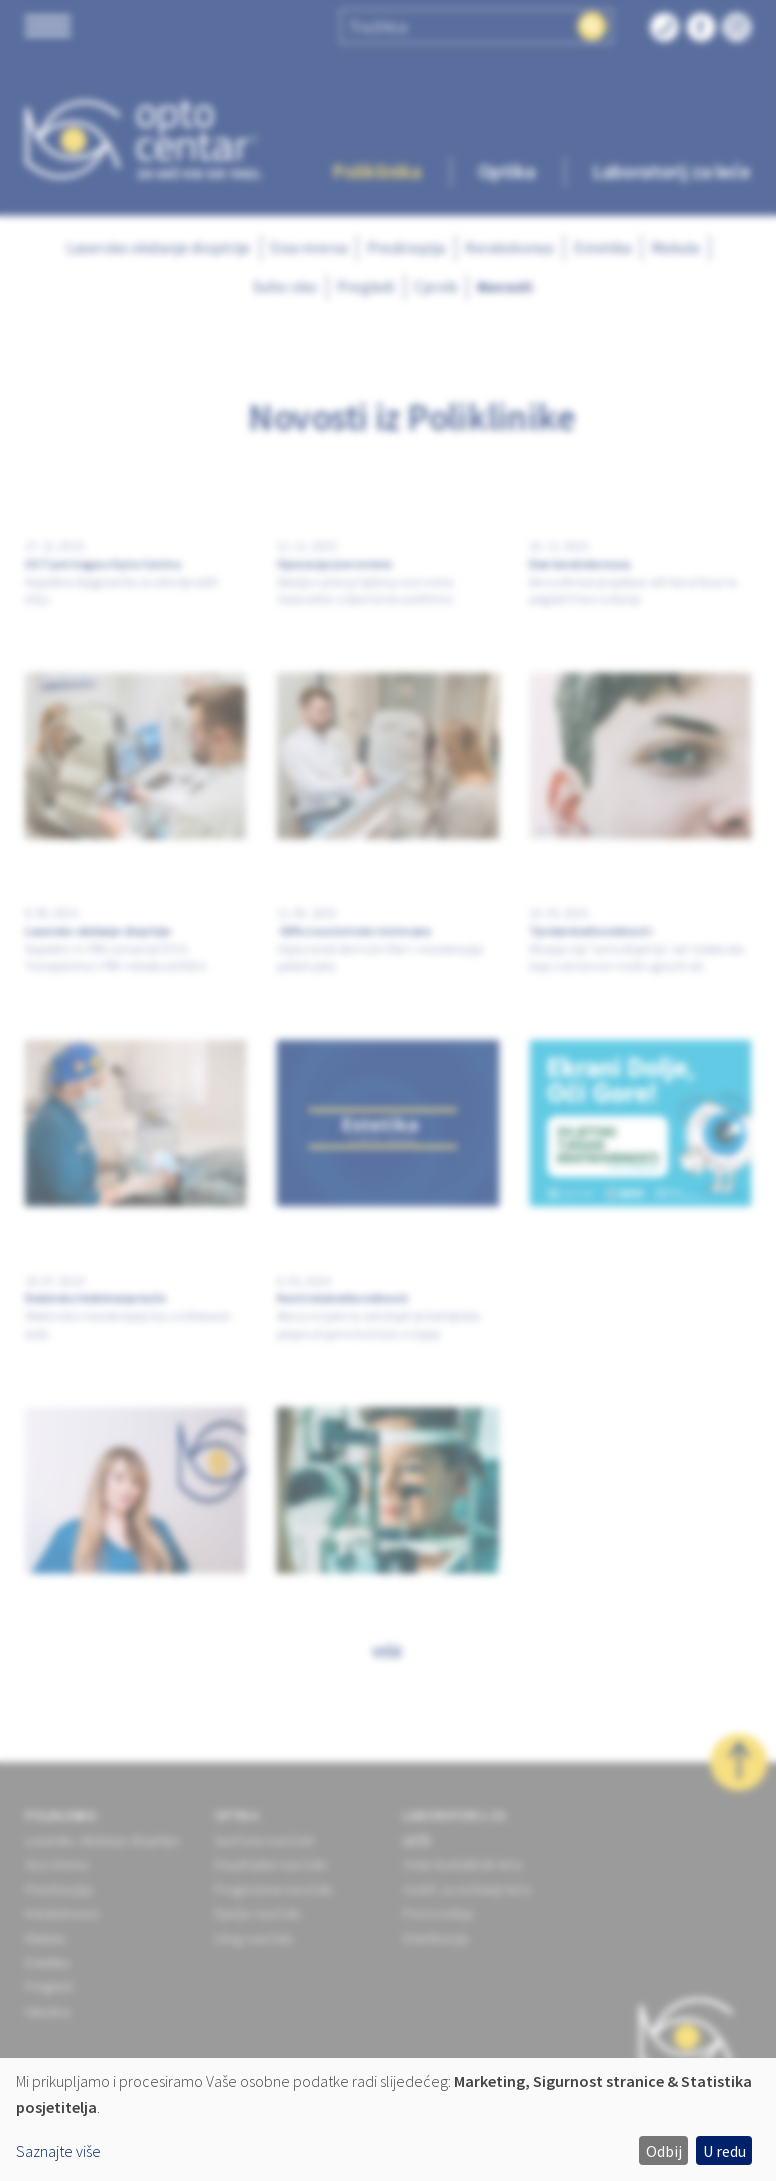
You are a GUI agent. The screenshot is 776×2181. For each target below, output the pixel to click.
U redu (724, 2151)
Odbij (664, 2151)
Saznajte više (58, 2151)
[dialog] (388, 2119)
